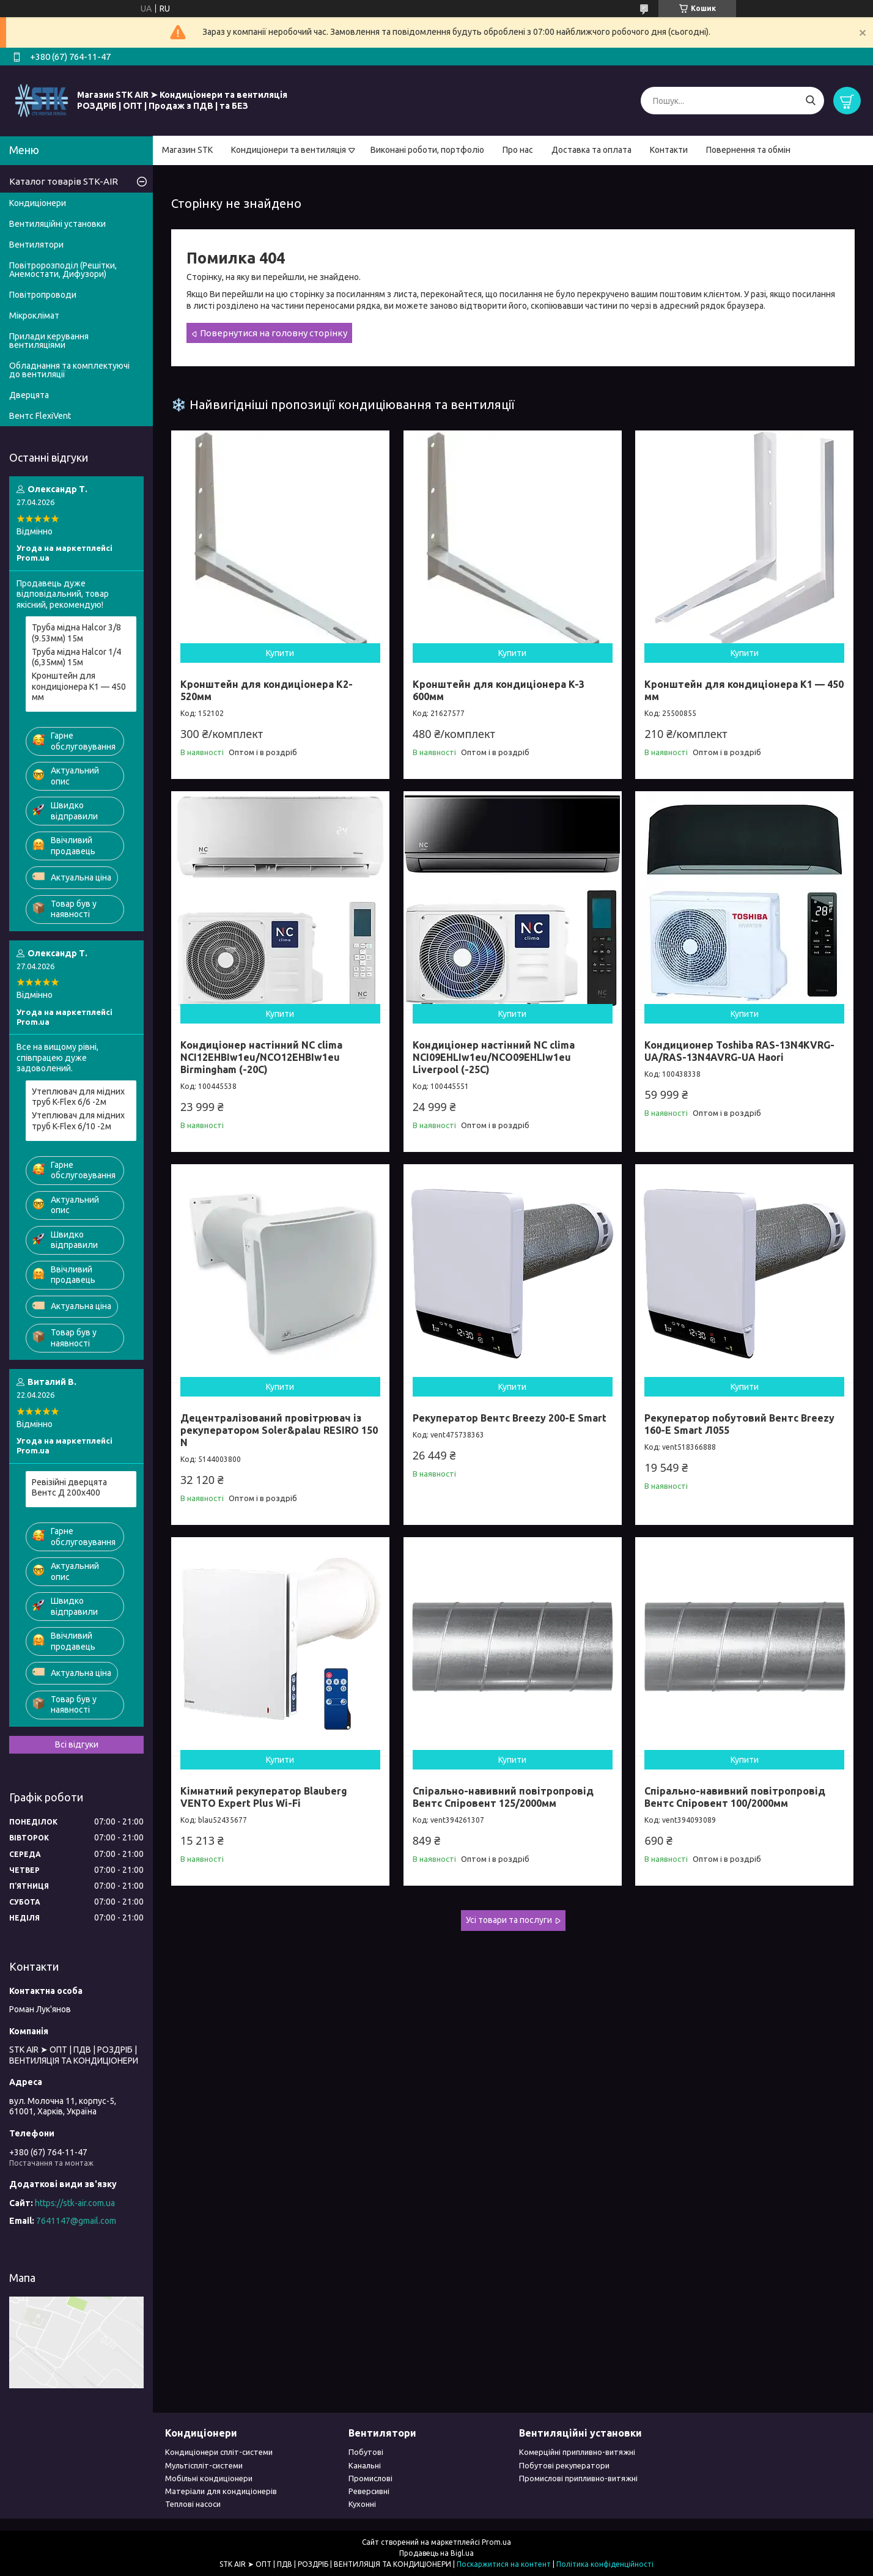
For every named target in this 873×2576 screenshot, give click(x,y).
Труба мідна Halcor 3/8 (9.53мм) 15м (76, 632)
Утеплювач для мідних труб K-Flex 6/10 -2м (78, 1120)
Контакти (669, 150)
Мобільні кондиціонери (208, 2478)
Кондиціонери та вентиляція (288, 150)
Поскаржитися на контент (504, 2564)
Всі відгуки (76, 1744)
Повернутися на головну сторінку (273, 333)
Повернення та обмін (748, 150)
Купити (280, 653)
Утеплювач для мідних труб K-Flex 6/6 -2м (78, 1097)
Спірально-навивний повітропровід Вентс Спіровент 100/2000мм (734, 1797)
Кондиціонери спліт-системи (219, 2452)
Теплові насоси (193, 2504)
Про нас (518, 150)
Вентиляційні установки (57, 224)
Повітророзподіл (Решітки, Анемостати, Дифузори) (63, 269)
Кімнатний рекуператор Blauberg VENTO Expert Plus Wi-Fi (263, 1797)
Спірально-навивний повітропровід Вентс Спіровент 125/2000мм (503, 1797)
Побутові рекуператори (564, 2465)
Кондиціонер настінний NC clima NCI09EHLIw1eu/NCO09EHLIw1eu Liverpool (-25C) (494, 1057)
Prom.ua (496, 2542)
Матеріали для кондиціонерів (221, 2491)
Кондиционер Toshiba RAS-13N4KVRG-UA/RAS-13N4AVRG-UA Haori (739, 1051)
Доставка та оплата (591, 150)
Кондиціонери (37, 203)
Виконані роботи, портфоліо (427, 150)
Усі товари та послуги (509, 1920)
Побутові (365, 2452)
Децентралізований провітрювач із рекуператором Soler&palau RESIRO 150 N (279, 1430)
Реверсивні (368, 2491)
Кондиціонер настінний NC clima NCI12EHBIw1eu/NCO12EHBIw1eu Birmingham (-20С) (261, 1057)
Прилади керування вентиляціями (49, 340)
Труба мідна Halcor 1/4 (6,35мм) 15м (76, 657)
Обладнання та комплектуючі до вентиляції (69, 370)
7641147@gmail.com (76, 2221)
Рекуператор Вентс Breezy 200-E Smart (509, 1417)
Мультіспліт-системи (204, 2465)
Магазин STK (187, 150)
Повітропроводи (42, 295)
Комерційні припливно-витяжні (577, 2452)
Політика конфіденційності (605, 2564)
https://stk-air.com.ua (75, 2203)
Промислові (370, 2478)
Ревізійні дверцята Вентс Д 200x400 (69, 1487)
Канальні (364, 2465)
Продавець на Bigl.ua (436, 2553)
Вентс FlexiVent (40, 416)
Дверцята (29, 395)
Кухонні (362, 2504)
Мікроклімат (34, 315)
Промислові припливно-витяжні (578, 2478)
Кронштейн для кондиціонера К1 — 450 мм (79, 686)
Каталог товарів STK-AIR (63, 181)
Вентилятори (36, 244)
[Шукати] (810, 100)
